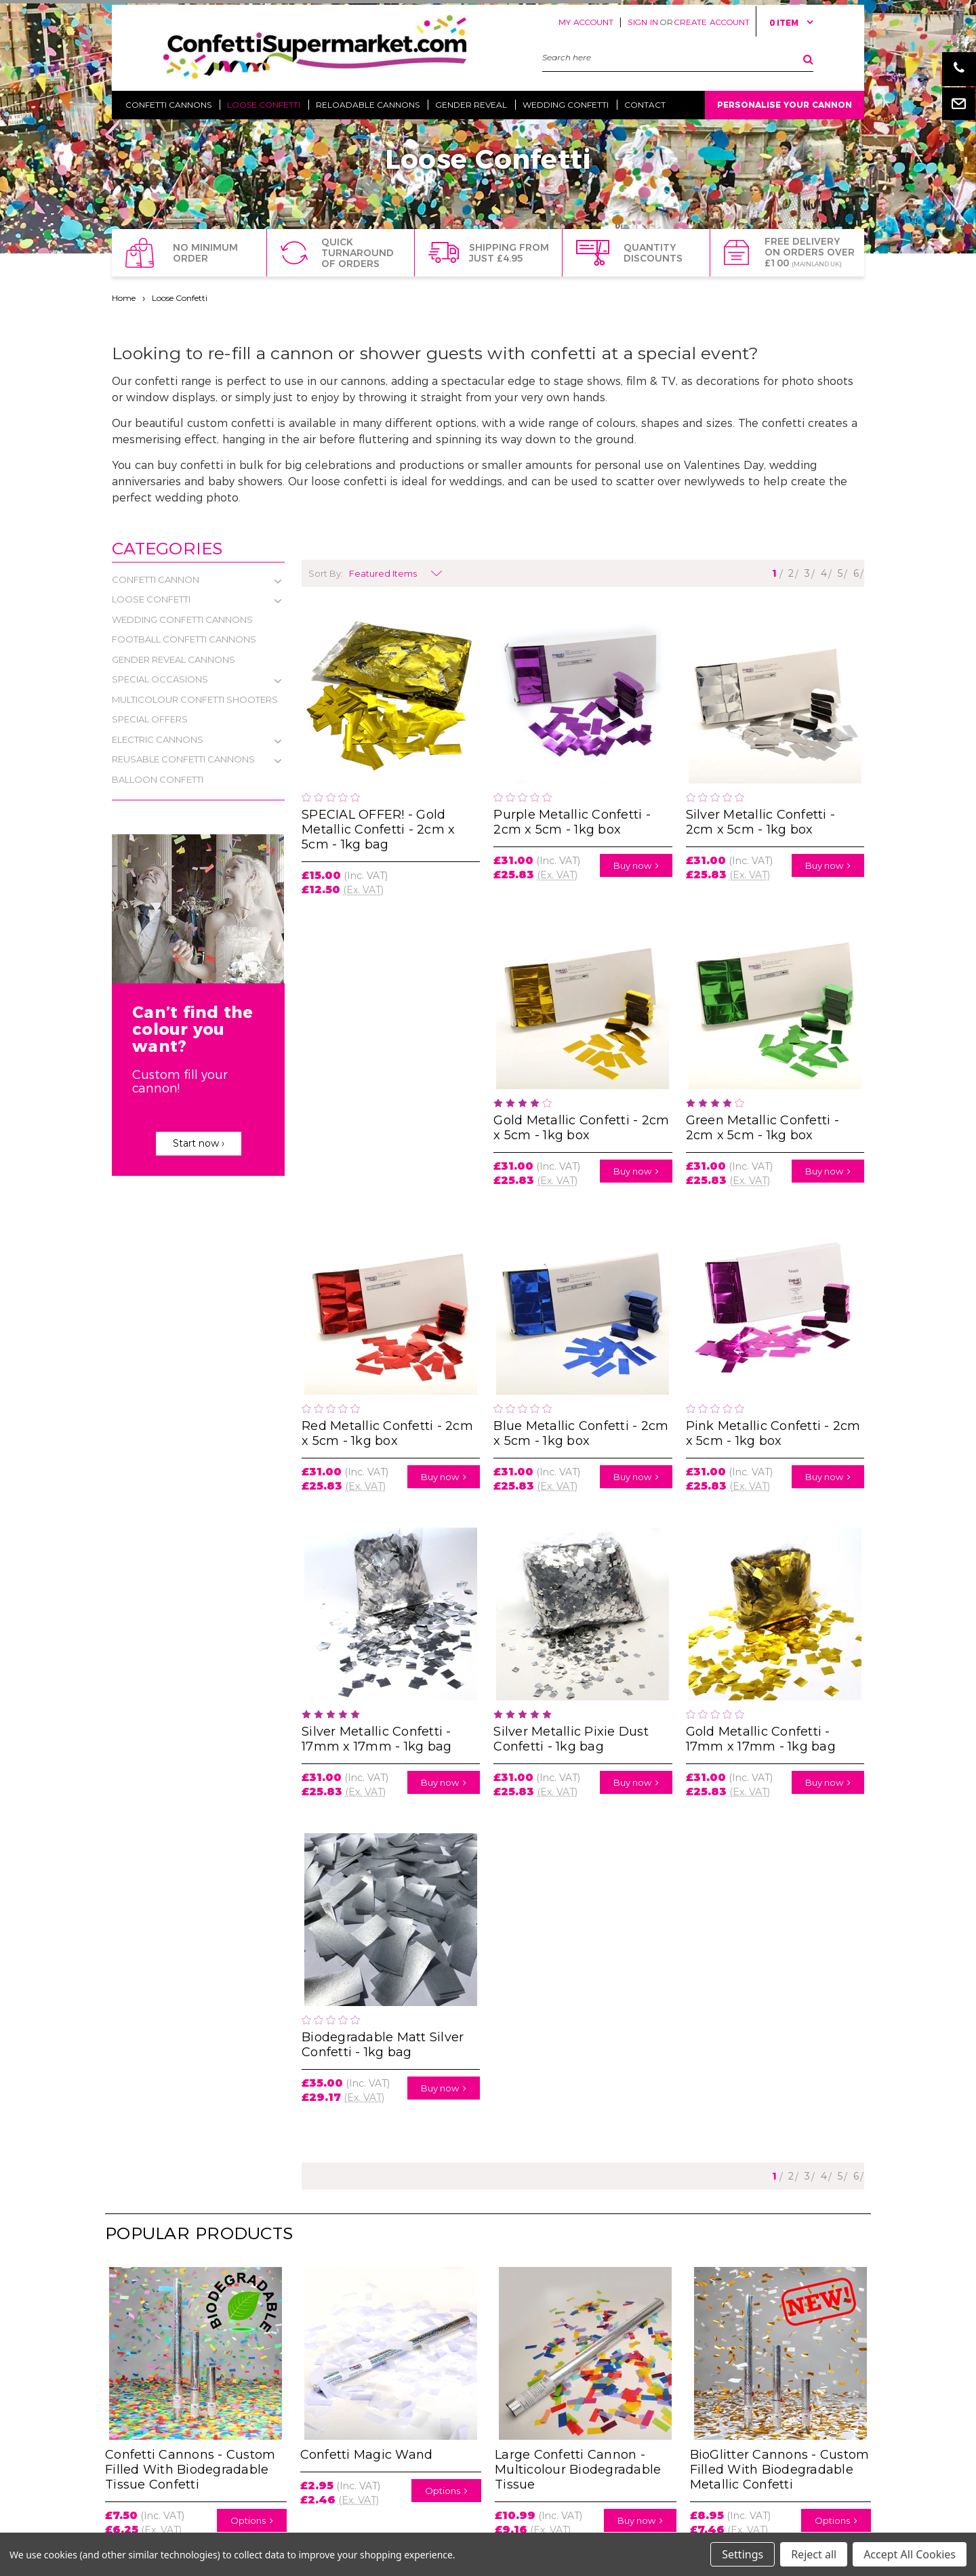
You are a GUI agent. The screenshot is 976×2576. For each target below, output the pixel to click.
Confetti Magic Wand (366, 2454)
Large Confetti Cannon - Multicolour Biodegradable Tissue (578, 2469)
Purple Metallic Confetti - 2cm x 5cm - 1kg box (572, 822)
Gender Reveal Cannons (173, 659)
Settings (742, 2554)
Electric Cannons (157, 739)
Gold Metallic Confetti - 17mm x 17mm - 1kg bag (761, 1739)
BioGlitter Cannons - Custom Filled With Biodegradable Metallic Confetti (780, 2469)
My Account (585, 22)
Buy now (636, 865)
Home (124, 298)
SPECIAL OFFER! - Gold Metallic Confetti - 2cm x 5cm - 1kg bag (378, 829)
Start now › (198, 1143)
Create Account (712, 22)
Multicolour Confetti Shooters (195, 699)
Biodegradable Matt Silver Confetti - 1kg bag (383, 2045)
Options (251, 2520)
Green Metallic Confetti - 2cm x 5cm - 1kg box (762, 1128)
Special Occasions (160, 679)
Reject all (813, 2554)
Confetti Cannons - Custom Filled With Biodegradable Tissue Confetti (190, 2469)
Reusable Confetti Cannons (183, 759)
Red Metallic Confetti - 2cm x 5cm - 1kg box (387, 1433)
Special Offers (150, 719)
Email (959, 103)
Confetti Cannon (155, 579)
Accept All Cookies (909, 2554)
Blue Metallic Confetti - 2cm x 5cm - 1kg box (580, 1433)
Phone (959, 69)
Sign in (643, 22)
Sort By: (325, 573)
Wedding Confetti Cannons (182, 619)
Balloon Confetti (157, 779)
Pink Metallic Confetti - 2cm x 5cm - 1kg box (773, 1433)
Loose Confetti (179, 298)
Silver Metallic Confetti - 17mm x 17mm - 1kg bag (376, 1739)
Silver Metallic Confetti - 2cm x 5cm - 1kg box (761, 822)
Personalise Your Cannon (784, 105)
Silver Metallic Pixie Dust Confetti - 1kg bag (571, 1739)
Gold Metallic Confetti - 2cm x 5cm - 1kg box (581, 1128)
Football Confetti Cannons (184, 639)
